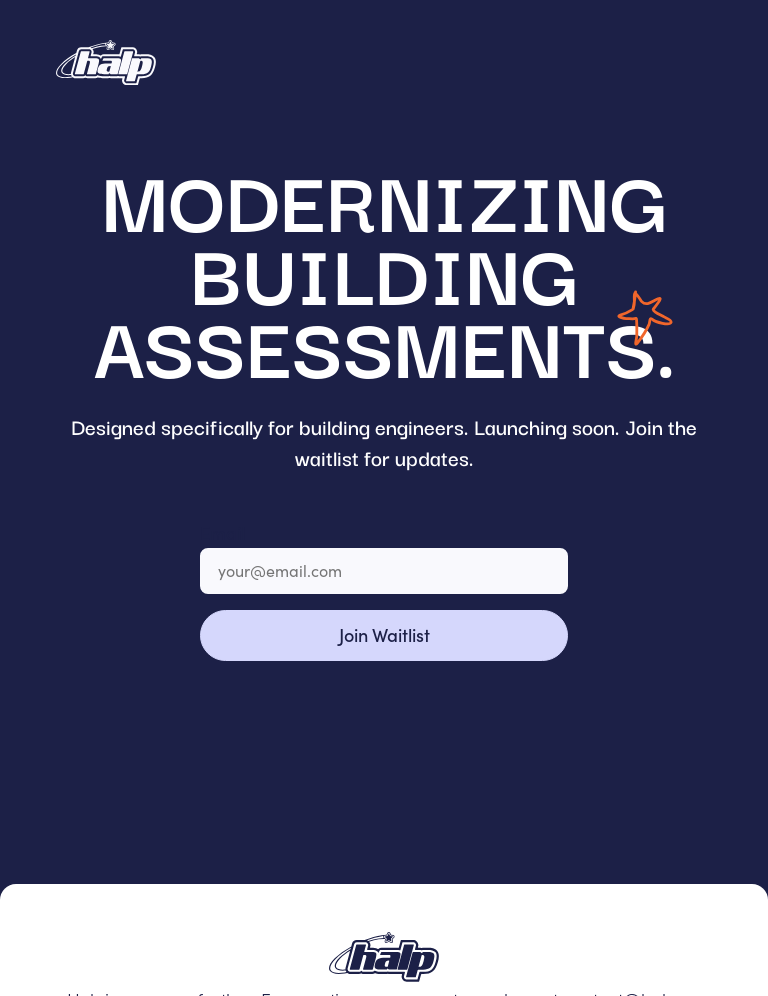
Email (222, 532)
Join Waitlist (384, 634)
